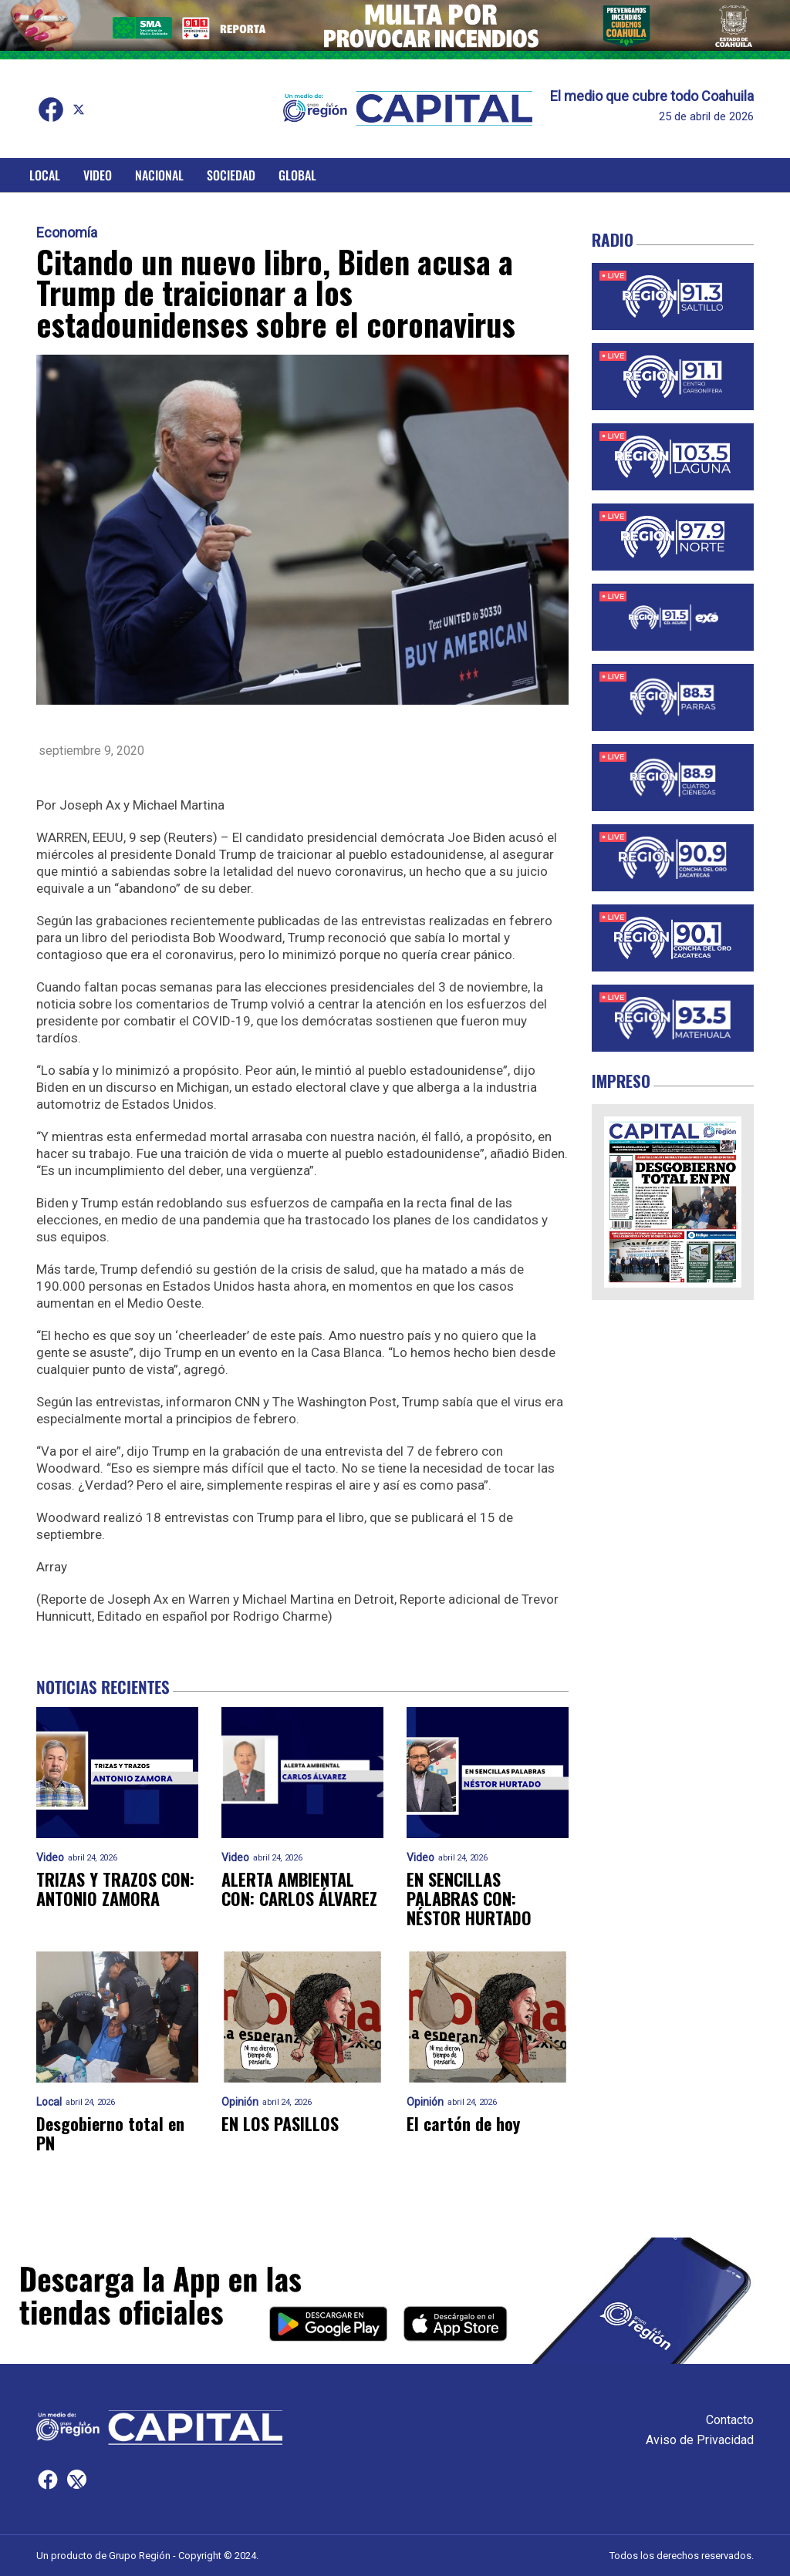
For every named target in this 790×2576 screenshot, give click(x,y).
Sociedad (231, 175)
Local (44, 175)
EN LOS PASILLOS (280, 2123)
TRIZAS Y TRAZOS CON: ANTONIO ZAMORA (115, 1889)
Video (97, 175)
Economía (66, 233)
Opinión (239, 2102)
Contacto (730, 2420)
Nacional (159, 175)
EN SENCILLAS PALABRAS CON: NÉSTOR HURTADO (469, 1899)
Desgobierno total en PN (110, 2133)
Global (297, 175)
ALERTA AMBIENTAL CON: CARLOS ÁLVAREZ (299, 1889)
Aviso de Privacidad (700, 2440)
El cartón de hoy (463, 2123)
